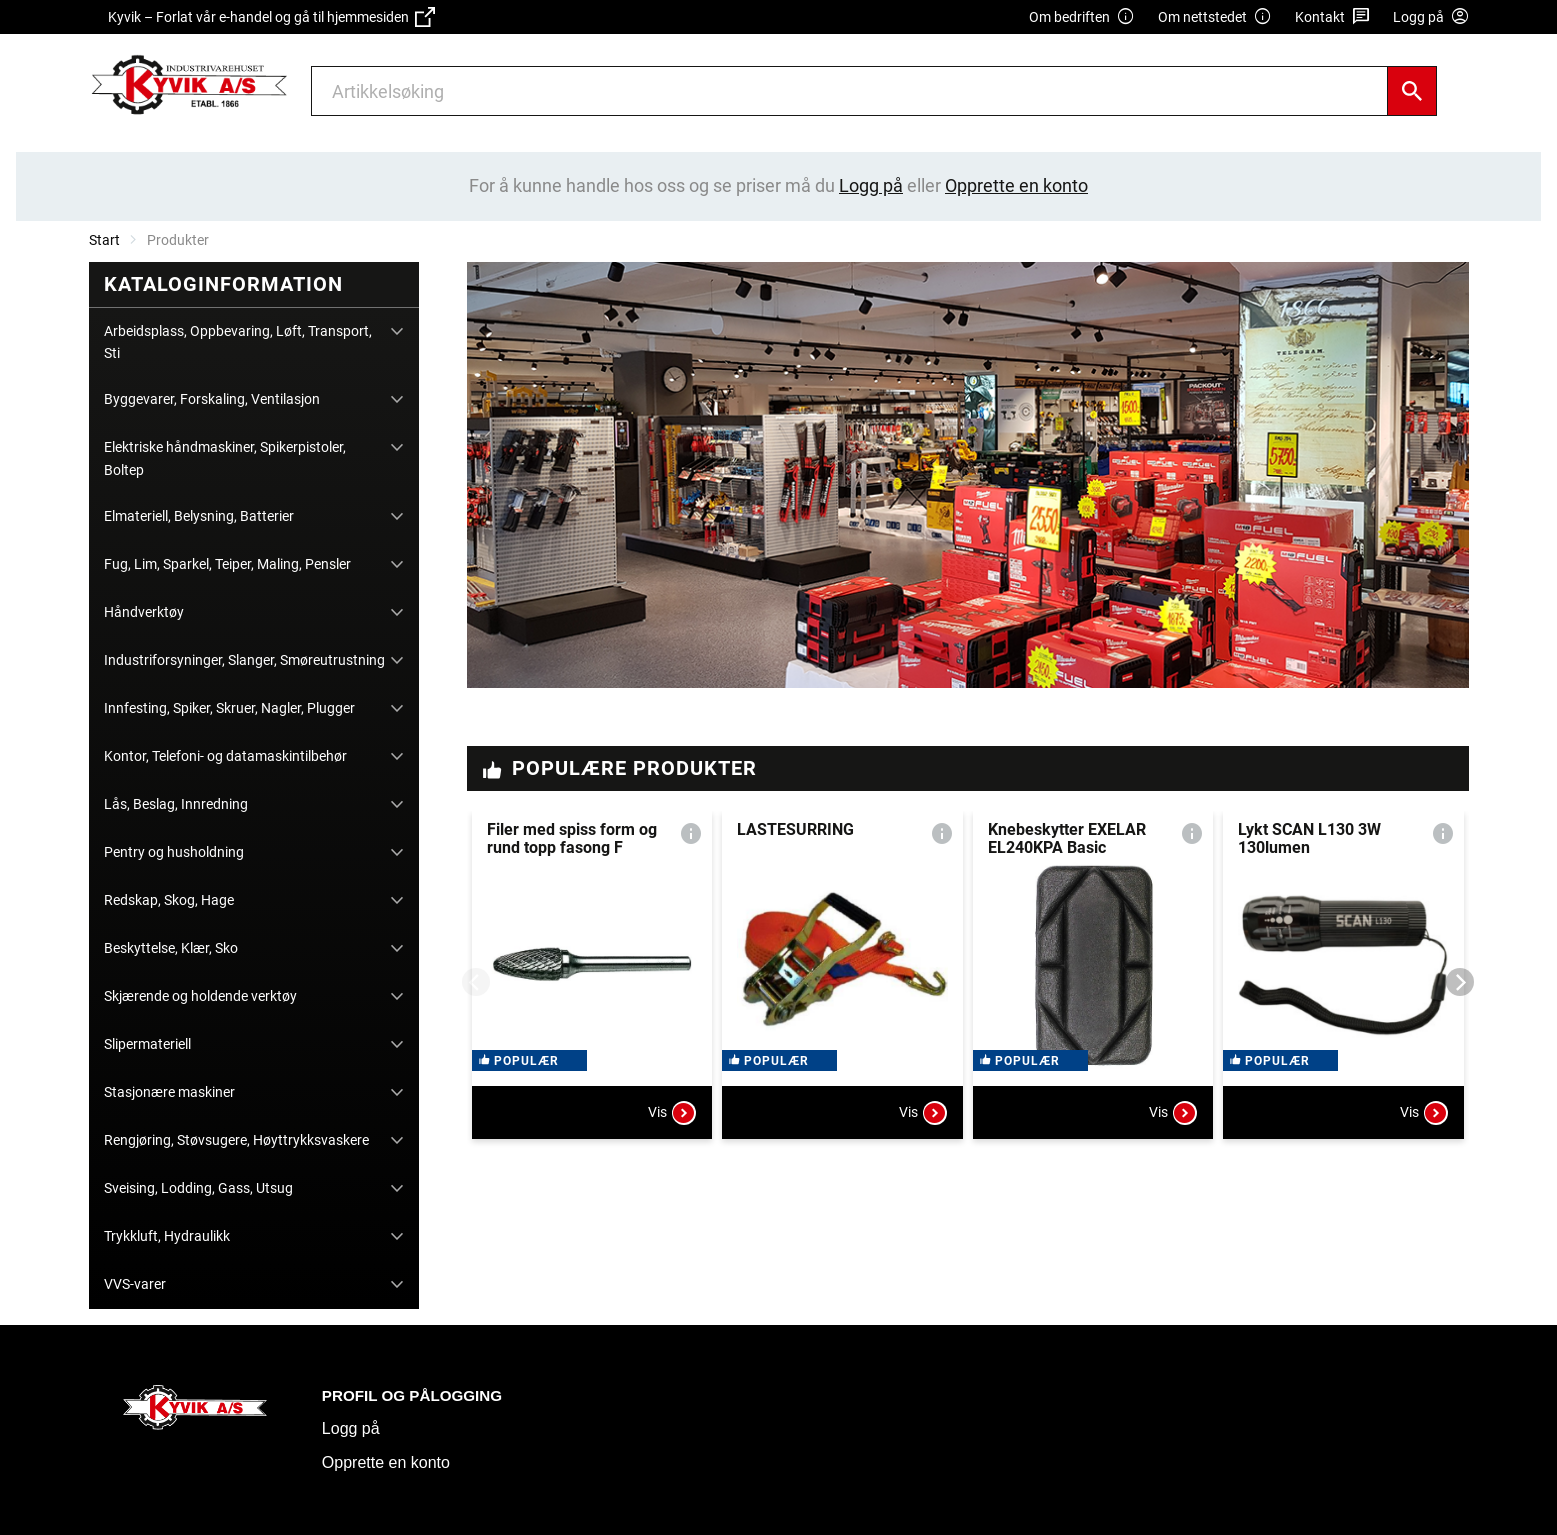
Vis (672, 1128)
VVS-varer (135, 1284)
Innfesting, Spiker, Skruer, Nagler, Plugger (229, 708)
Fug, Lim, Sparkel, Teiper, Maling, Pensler (227, 564)
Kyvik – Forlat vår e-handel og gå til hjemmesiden (271, 17)
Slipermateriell (147, 1044)
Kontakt (1332, 17)
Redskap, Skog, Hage (169, 900)
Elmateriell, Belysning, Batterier (199, 516)
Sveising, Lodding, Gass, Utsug (198, 1188)
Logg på (351, 1428)
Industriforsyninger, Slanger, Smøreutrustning (244, 660)
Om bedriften (1082, 17)
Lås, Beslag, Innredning (176, 804)
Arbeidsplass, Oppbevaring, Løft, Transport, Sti (238, 342)
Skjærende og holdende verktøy (200, 996)
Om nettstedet (1215, 17)
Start (104, 240)
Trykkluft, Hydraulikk (167, 1236)
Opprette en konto (386, 1462)
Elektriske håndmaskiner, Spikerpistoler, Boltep (225, 458)
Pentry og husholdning (174, 852)
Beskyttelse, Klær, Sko (171, 948)
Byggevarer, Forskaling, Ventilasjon (212, 399)
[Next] (1460, 982)
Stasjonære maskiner (169, 1092)
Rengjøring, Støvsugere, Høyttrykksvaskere (236, 1140)
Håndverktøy (144, 612)
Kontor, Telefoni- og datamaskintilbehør (225, 756)
